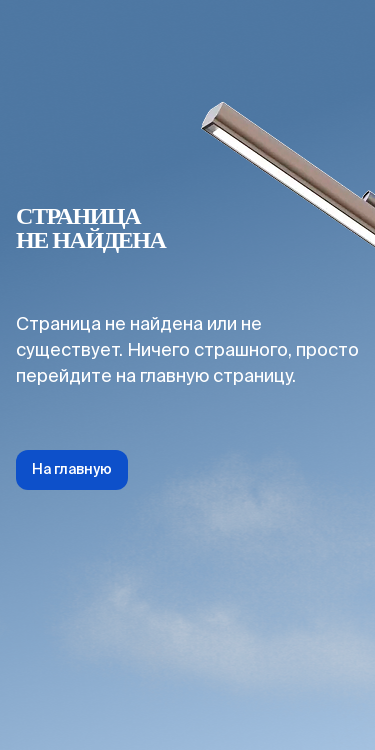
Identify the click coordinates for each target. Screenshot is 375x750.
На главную (72, 470)
